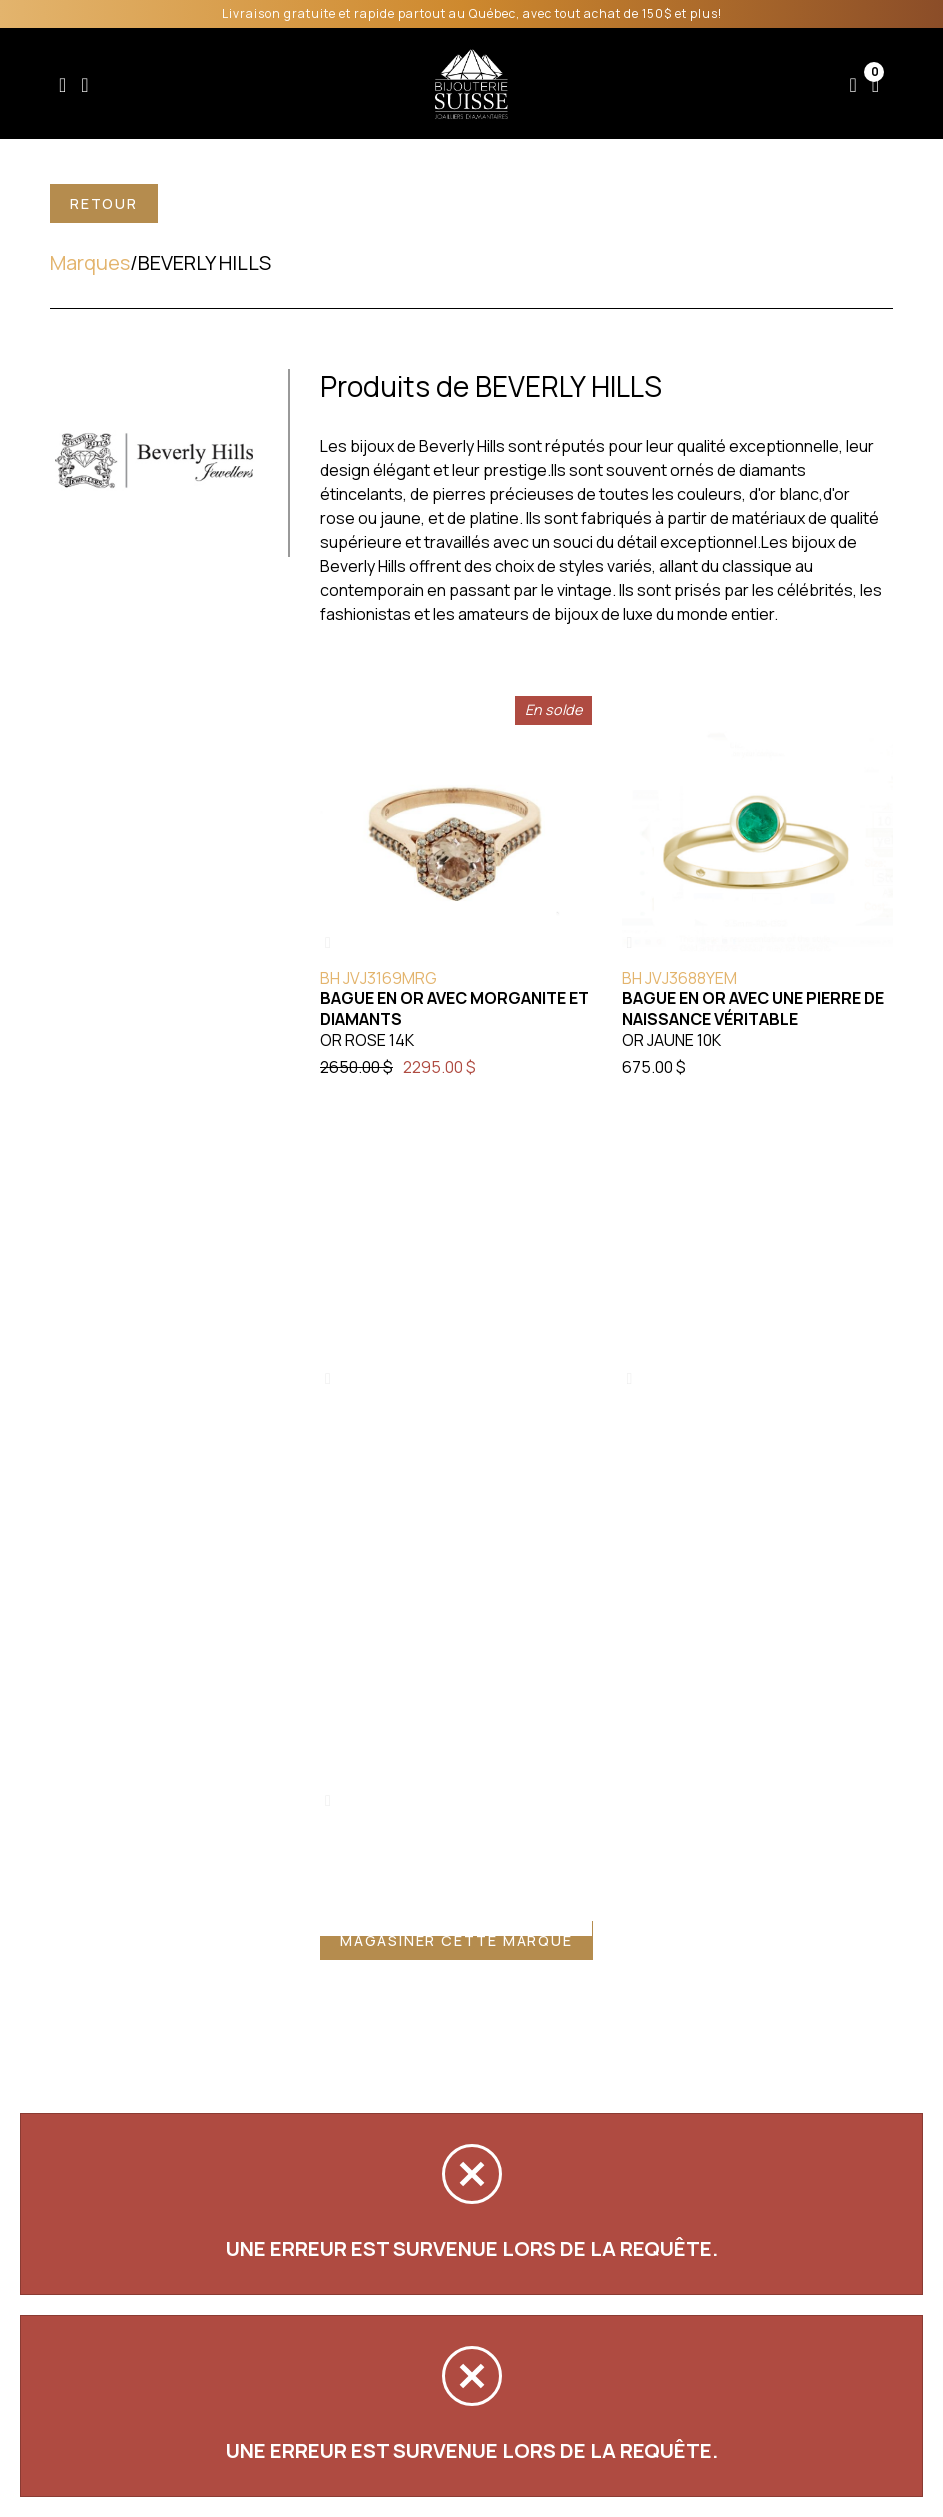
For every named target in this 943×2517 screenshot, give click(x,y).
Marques (90, 262)
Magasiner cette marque (456, 1940)
